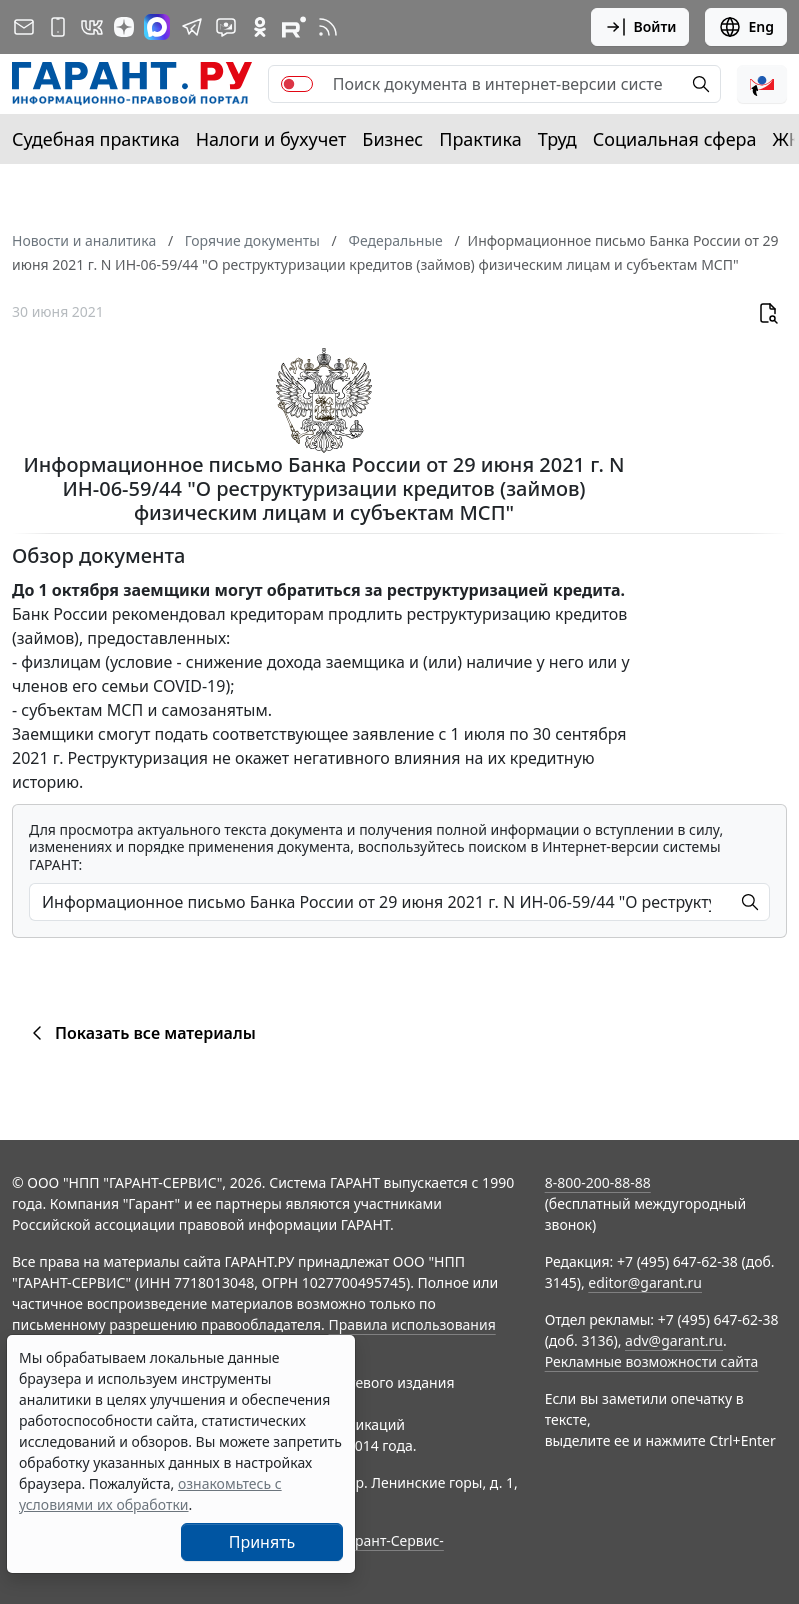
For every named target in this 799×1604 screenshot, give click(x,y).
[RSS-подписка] (328, 27)
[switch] (297, 84)
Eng (746, 27)
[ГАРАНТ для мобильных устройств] (58, 27)
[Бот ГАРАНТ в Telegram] (226, 27)
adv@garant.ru (674, 1340)
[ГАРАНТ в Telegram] (192, 27)
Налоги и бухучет (271, 139)
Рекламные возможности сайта (652, 1361)
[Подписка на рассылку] (24, 27)
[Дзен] (124, 27)
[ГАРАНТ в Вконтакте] (92, 27)
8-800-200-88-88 (598, 1182)
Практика (480, 139)
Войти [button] (640, 27)
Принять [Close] (262, 1542)
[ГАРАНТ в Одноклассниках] (260, 27)
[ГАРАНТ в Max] (157, 27)
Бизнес (392, 139)
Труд (557, 139)
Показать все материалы (140, 1033)
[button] (762, 84)
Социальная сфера (675, 139)
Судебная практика (96, 139)
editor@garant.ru (645, 1282)
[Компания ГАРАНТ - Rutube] (294, 27)
